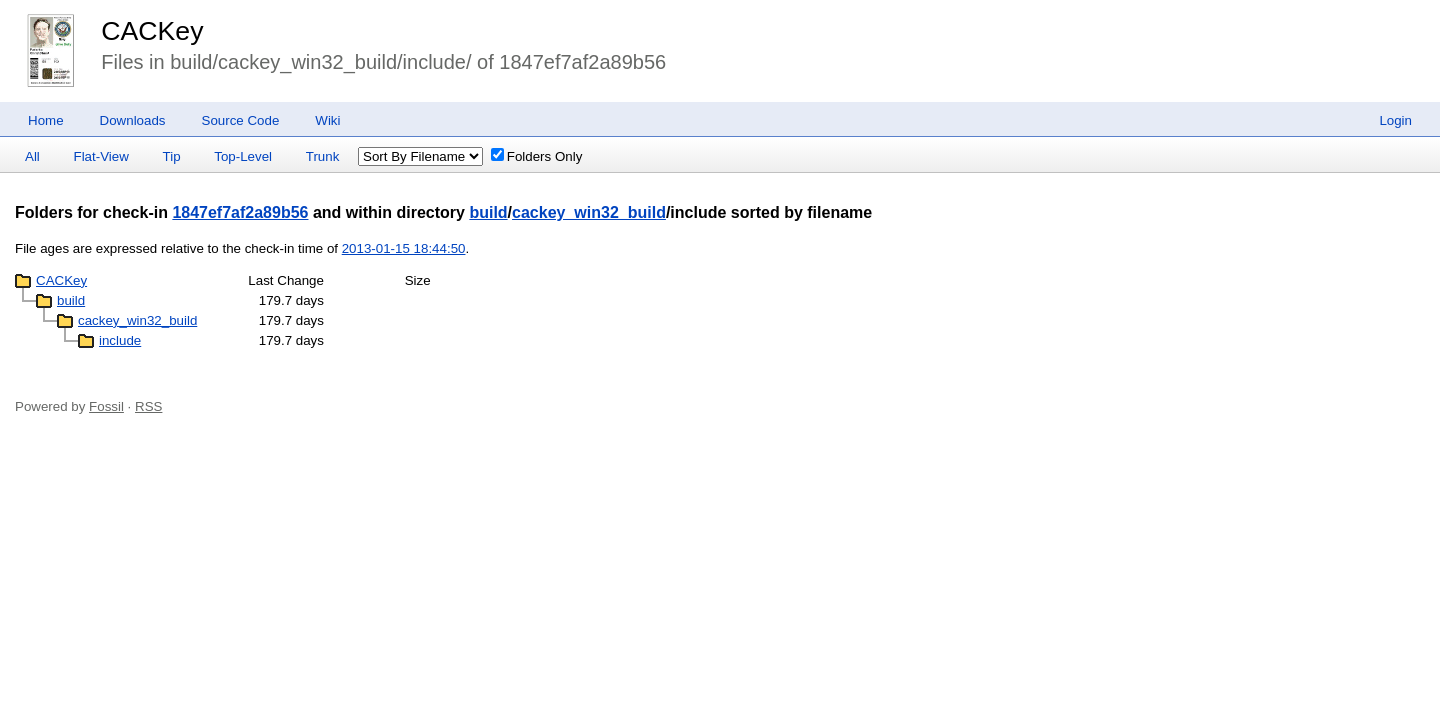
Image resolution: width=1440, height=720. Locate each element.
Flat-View (101, 156)
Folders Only (537, 156)
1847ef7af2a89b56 (240, 212)
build (488, 212)
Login (1395, 120)
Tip (172, 156)
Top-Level (243, 156)
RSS (148, 406)
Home (46, 120)
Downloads (133, 120)
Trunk (323, 156)
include (120, 340)
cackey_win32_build (589, 212)
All (32, 156)
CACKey (152, 31)
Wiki (327, 120)
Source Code (241, 120)
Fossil (106, 406)
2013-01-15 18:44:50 (404, 248)
